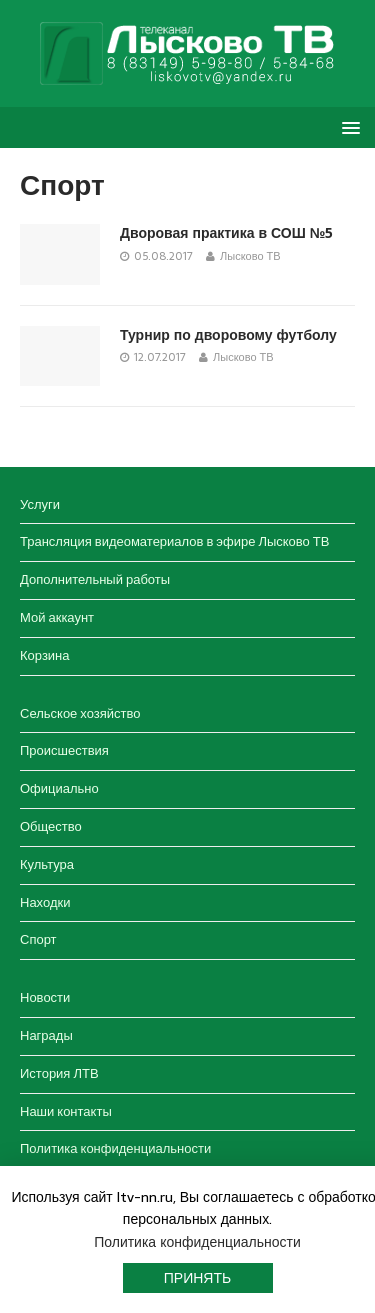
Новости (45, 997)
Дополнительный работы (95, 579)
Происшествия (64, 750)
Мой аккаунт (57, 617)
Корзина (45, 655)
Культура (47, 864)
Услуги (40, 504)
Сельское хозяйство (80, 713)
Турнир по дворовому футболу (228, 335)
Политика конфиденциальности (115, 1148)
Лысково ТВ (250, 256)
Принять (197, 1278)
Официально (59, 788)
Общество (51, 826)
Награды (46, 1035)
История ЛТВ (59, 1073)
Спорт (38, 939)
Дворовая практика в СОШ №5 (226, 233)
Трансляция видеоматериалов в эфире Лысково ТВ (174, 541)
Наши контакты (66, 1111)
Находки (45, 902)
